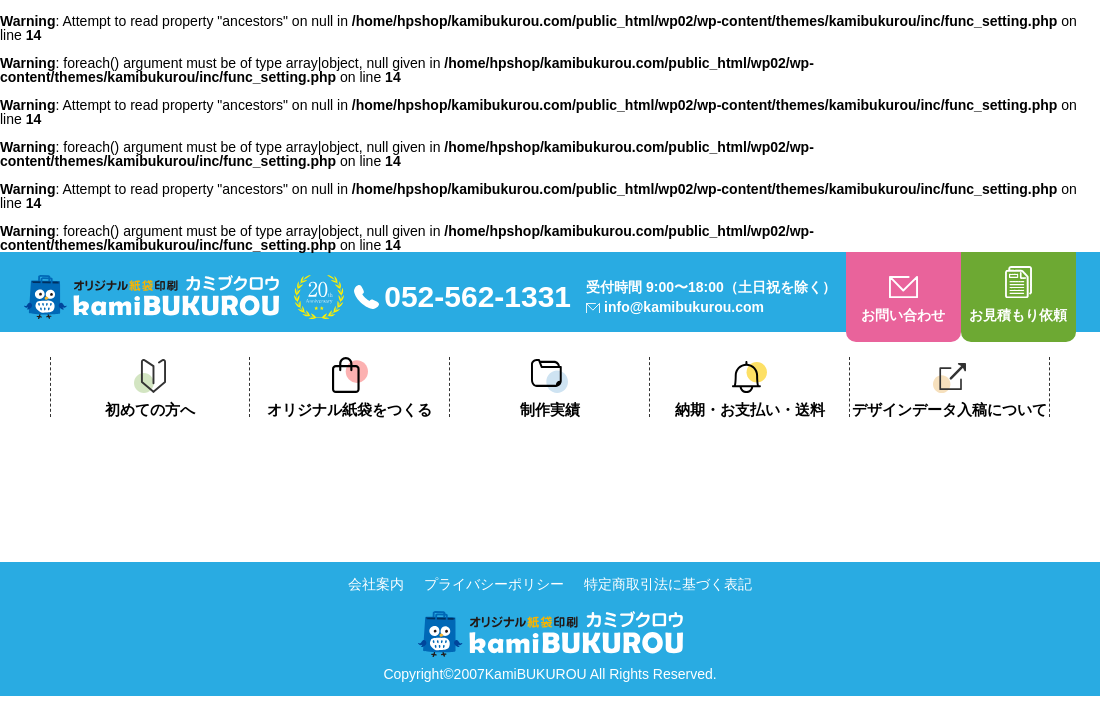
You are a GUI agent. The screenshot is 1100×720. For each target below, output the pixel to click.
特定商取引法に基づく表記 (668, 584)
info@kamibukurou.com (684, 307)
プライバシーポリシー (494, 584)
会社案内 (376, 584)
